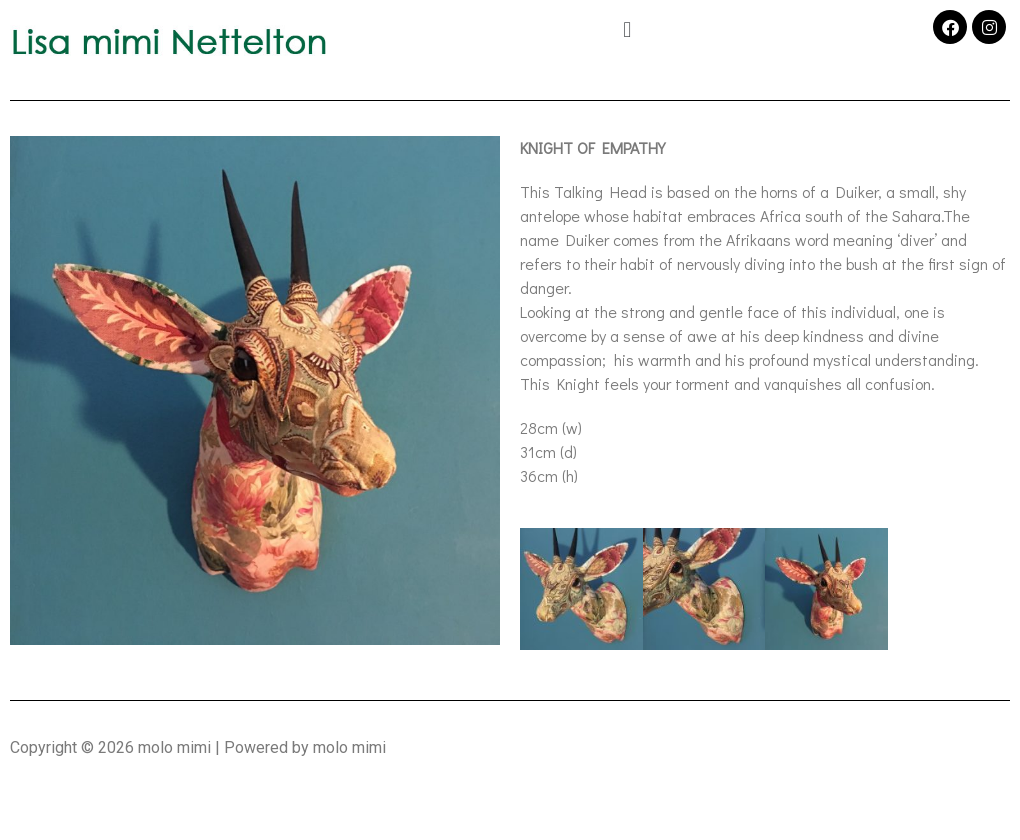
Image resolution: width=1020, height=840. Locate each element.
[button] (626, 29)
